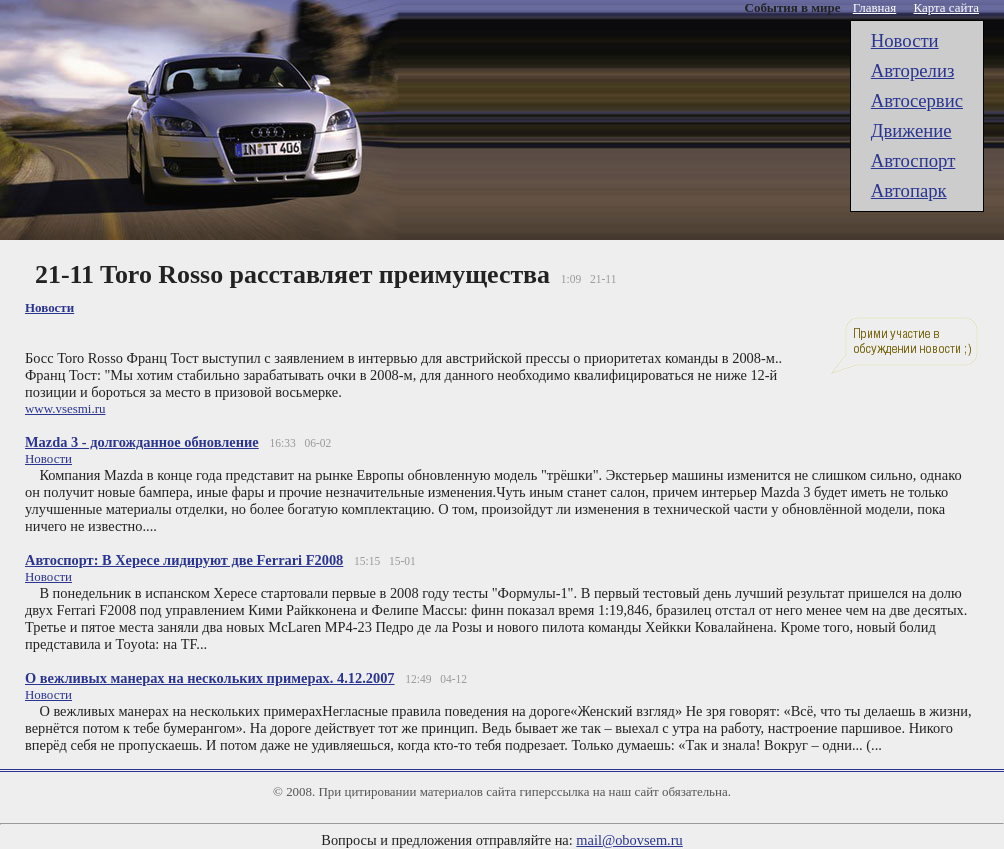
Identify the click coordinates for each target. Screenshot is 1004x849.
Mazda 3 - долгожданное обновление (142, 442)
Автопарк (909, 190)
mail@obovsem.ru (629, 840)
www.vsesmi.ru (65, 408)
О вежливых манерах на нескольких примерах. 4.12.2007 (210, 678)
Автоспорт (913, 160)
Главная (874, 7)
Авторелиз (913, 70)
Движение (911, 130)
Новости (905, 40)
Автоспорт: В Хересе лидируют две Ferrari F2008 (184, 560)
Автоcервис (917, 100)
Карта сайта (947, 7)
